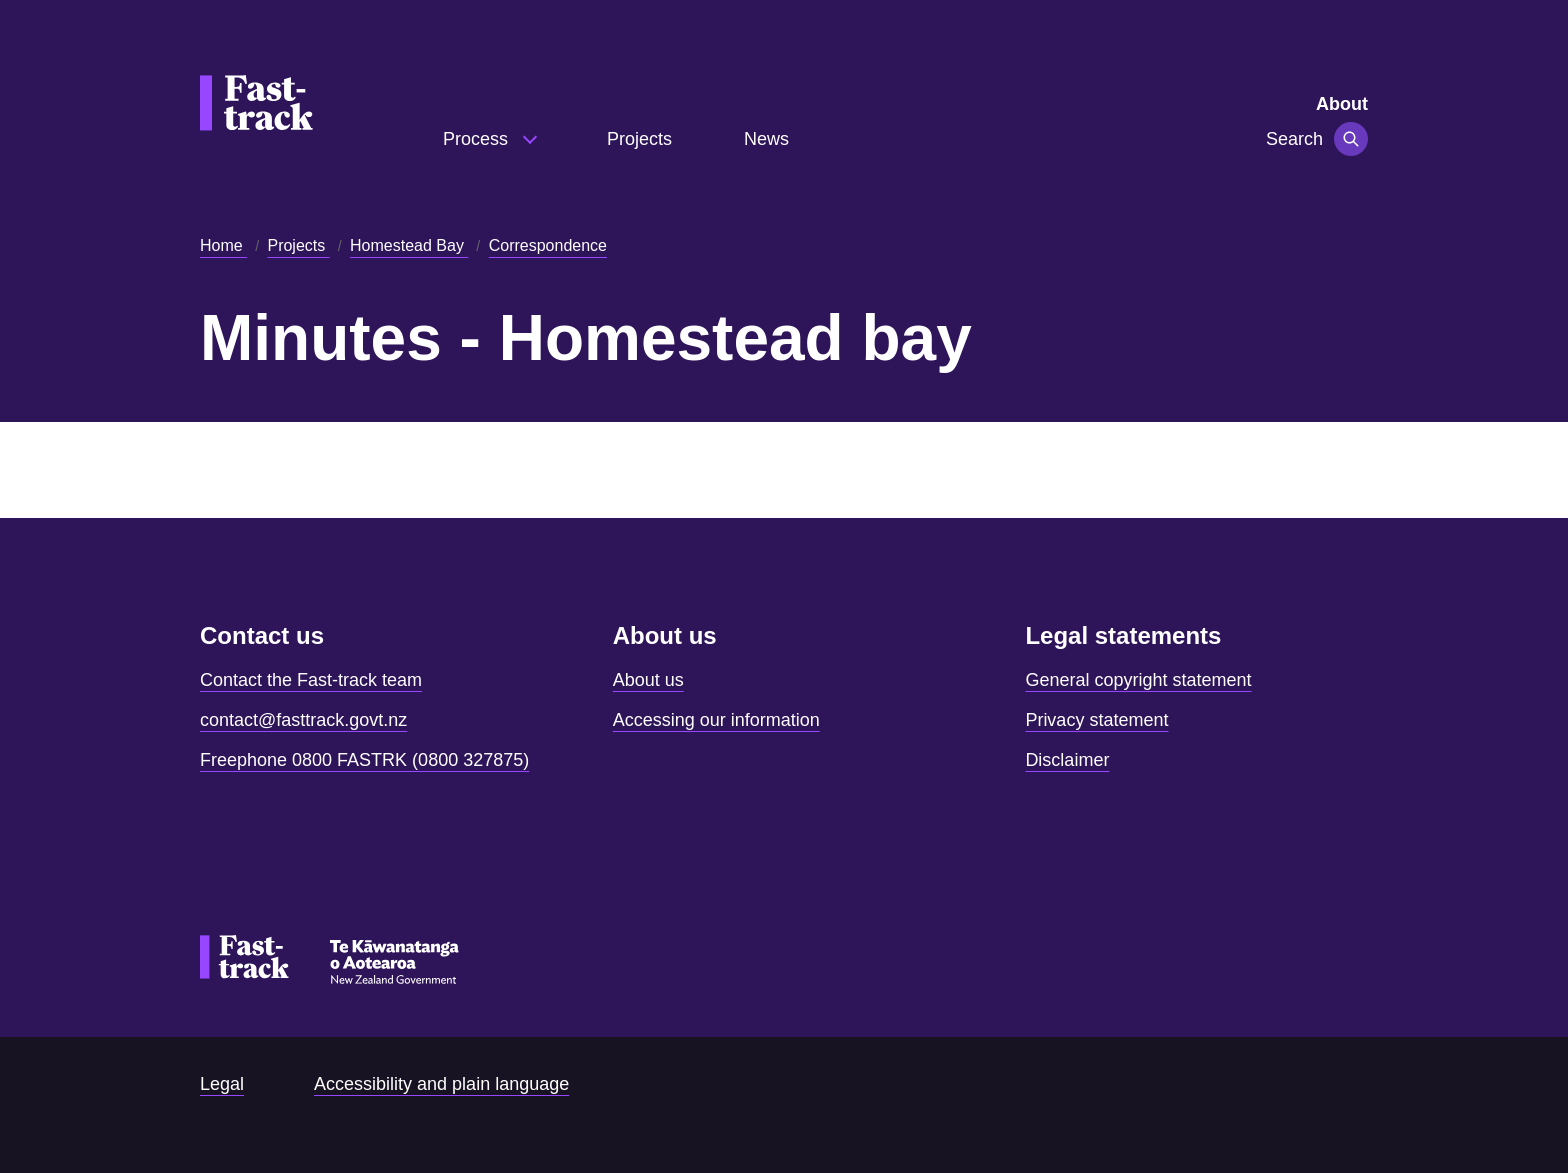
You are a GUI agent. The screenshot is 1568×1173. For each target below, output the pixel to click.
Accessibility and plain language (441, 1084)
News (766, 139)
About (1342, 104)
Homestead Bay (409, 245)
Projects (639, 139)
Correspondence (548, 245)
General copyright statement (1138, 680)
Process (478, 139)
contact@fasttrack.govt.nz (303, 720)
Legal (222, 1084)
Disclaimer (1067, 760)
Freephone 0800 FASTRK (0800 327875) (364, 760)
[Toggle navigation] (1351, 139)
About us (648, 680)
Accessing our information (716, 720)
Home (223, 245)
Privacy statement (1096, 720)
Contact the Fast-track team (311, 680)
